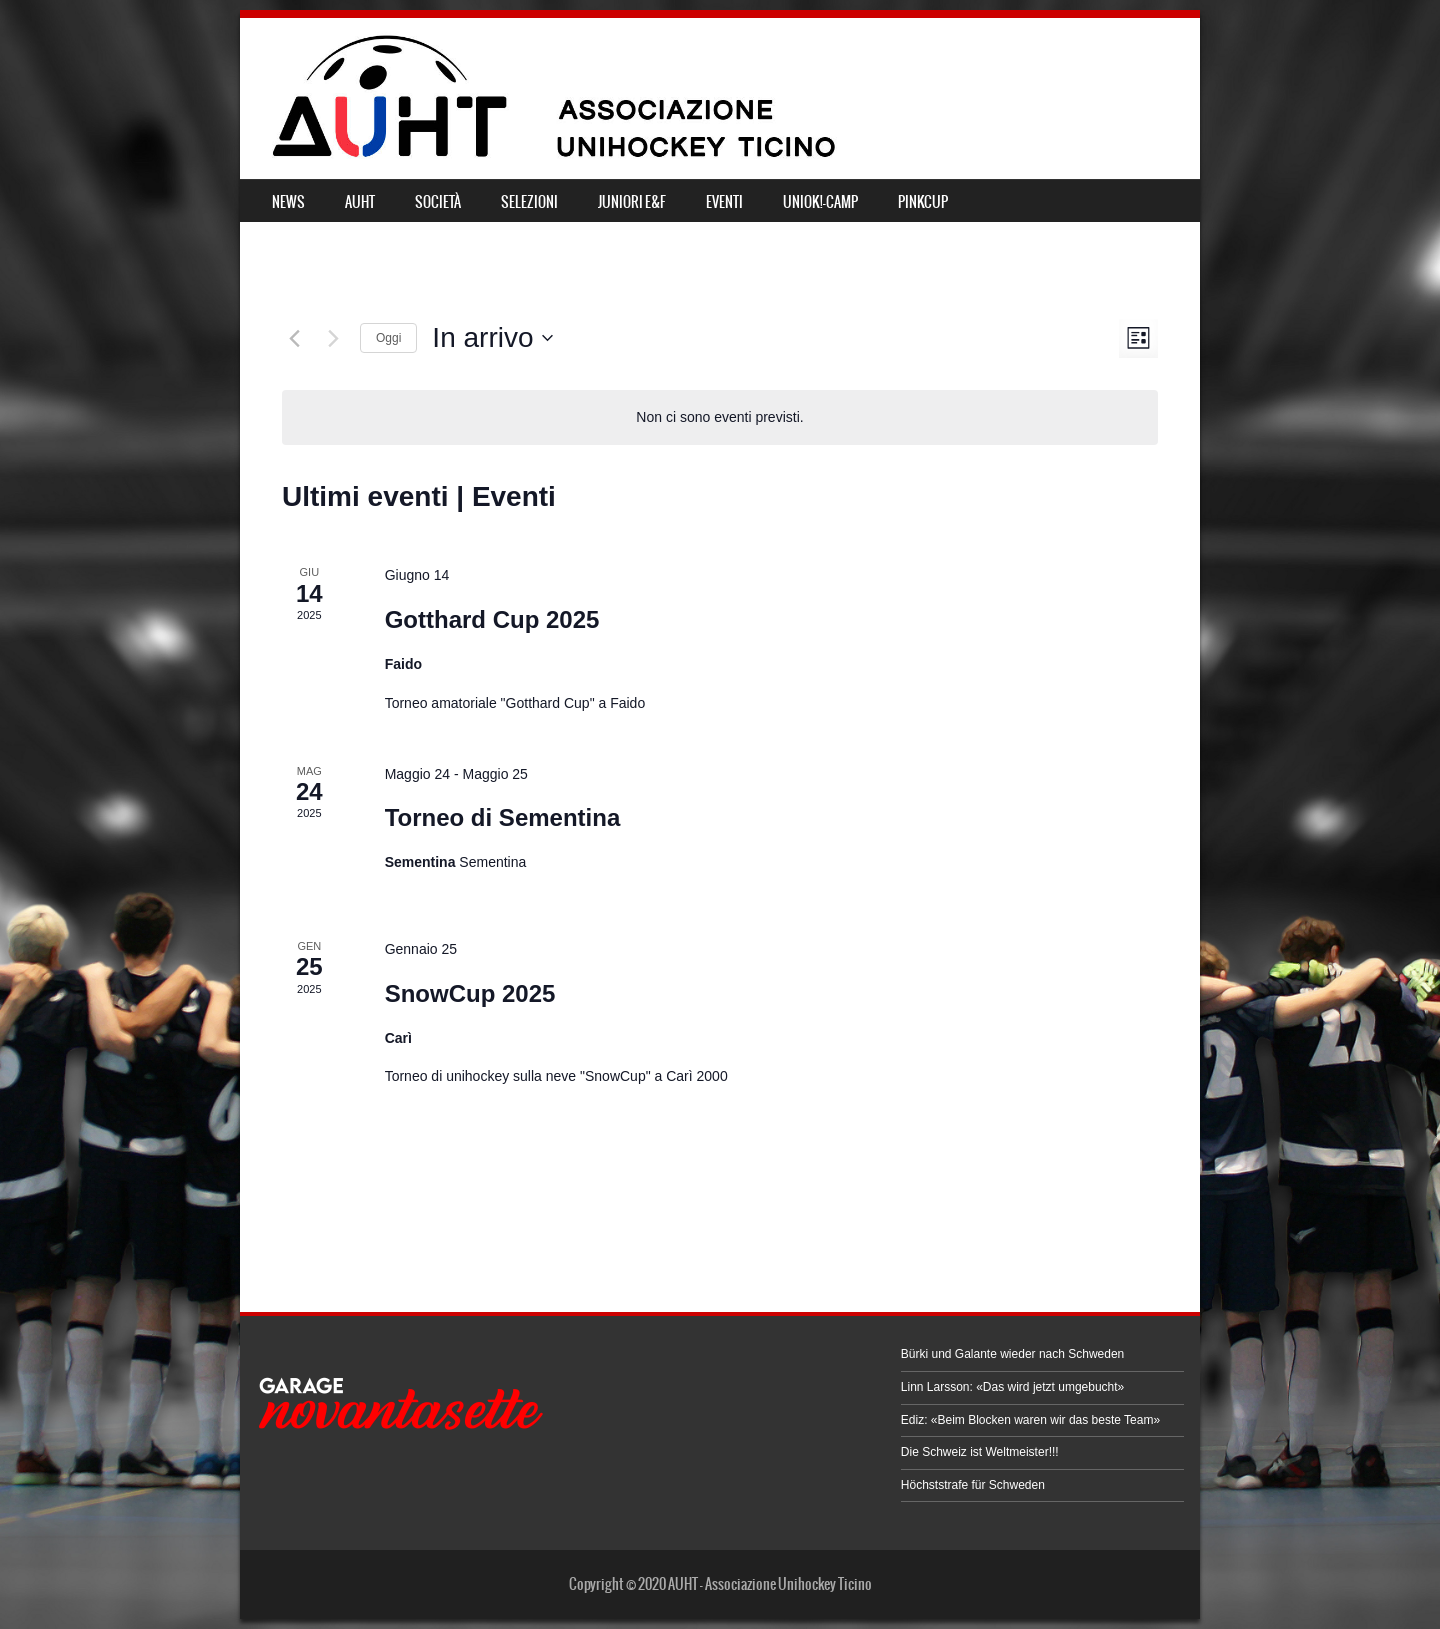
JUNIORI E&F (632, 202)
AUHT (360, 202)
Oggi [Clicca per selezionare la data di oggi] (388, 338)
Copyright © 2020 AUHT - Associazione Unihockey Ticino (720, 1584)
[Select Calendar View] (1138, 338)
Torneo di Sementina (503, 817)
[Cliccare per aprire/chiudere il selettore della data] (492, 338)
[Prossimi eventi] (333, 338)
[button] (398, 1411)
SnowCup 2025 (470, 993)
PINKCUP (923, 202)
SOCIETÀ (438, 202)
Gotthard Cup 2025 (492, 619)
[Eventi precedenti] (294, 338)
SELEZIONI (529, 202)
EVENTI (724, 202)
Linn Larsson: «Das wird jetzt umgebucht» (1012, 1387)
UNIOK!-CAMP (820, 202)
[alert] (719, 417)
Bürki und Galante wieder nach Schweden (1012, 1354)
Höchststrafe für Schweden (973, 1485)
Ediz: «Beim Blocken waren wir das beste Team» (1030, 1420)
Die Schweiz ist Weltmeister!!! (980, 1452)
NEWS (288, 202)
